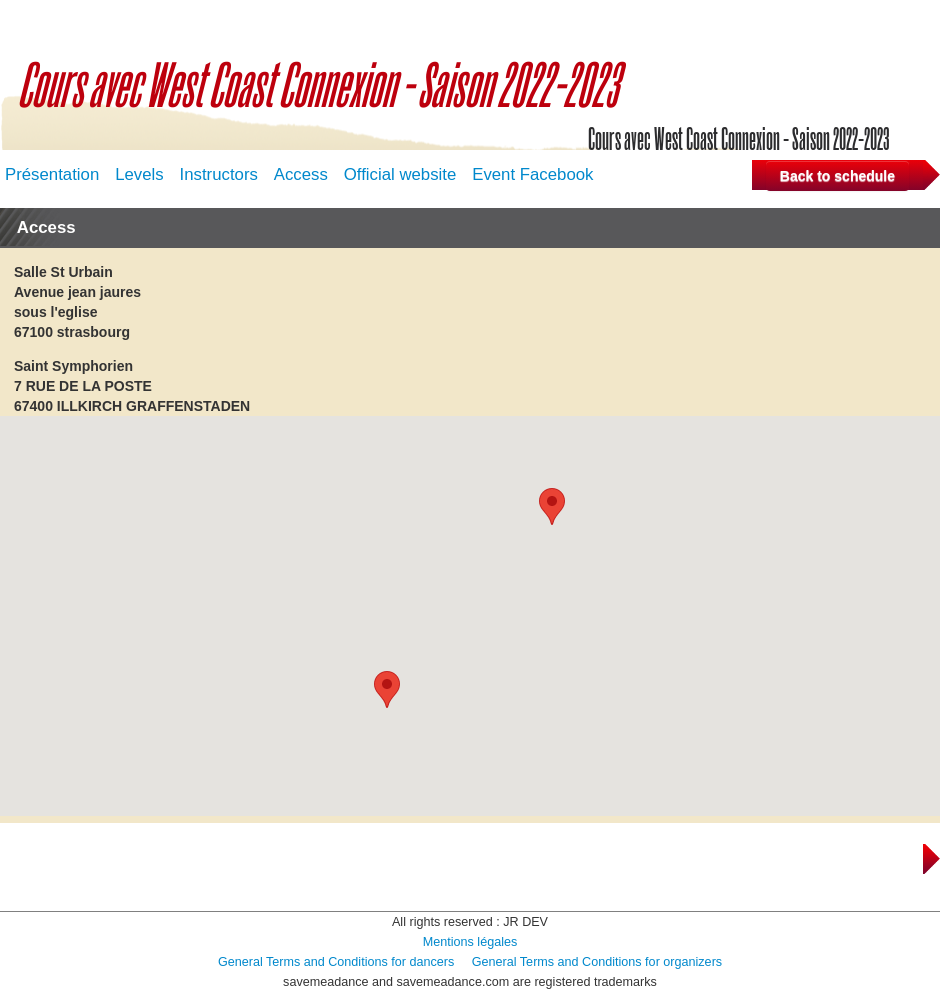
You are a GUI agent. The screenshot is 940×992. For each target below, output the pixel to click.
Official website (400, 174)
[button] (552, 506)
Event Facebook (532, 174)
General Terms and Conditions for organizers (597, 962)
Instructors (219, 174)
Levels (139, 174)
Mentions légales (470, 942)
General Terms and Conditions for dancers (336, 962)
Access (301, 174)
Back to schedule (837, 176)
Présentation (52, 174)
